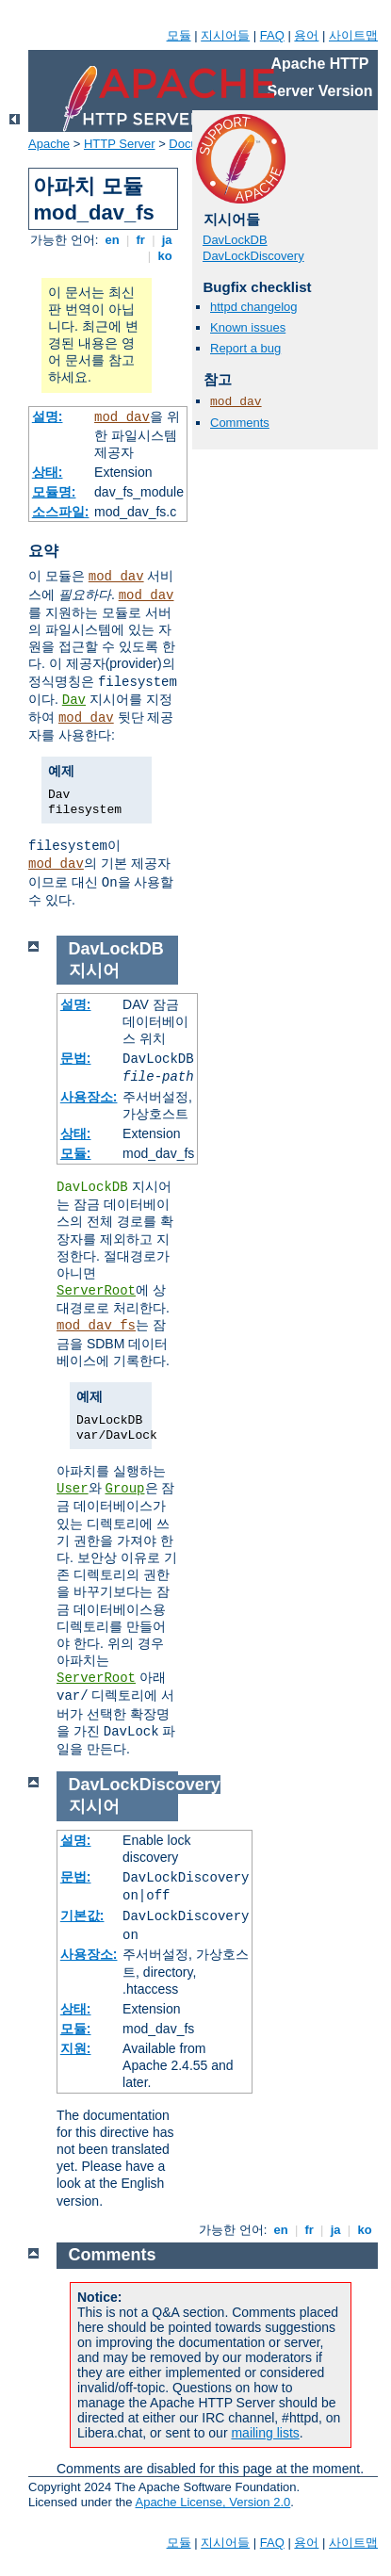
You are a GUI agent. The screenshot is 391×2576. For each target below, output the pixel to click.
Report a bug (245, 348)
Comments (239, 423)
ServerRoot (96, 1290)
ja (166, 240)
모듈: (75, 1153)
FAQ (272, 35)
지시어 (94, 970)
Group (125, 1488)
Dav (74, 700)
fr (141, 240)
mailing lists (265, 2432)
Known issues (247, 327)
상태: (47, 472)
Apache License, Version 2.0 (212, 2502)
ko (165, 256)
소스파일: (61, 511)
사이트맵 (353, 35)
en (112, 240)
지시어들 (225, 35)
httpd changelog (254, 307)
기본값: (82, 1915)
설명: (47, 416)
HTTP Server (119, 144)
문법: (75, 1058)
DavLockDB (235, 240)
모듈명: (54, 491)
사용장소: (89, 1096)
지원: (75, 2048)
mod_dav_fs (96, 1325)
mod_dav (122, 417)
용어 (306, 35)
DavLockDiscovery (253, 256)
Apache (49, 144)
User (73, 1488)
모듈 (179, 35)
